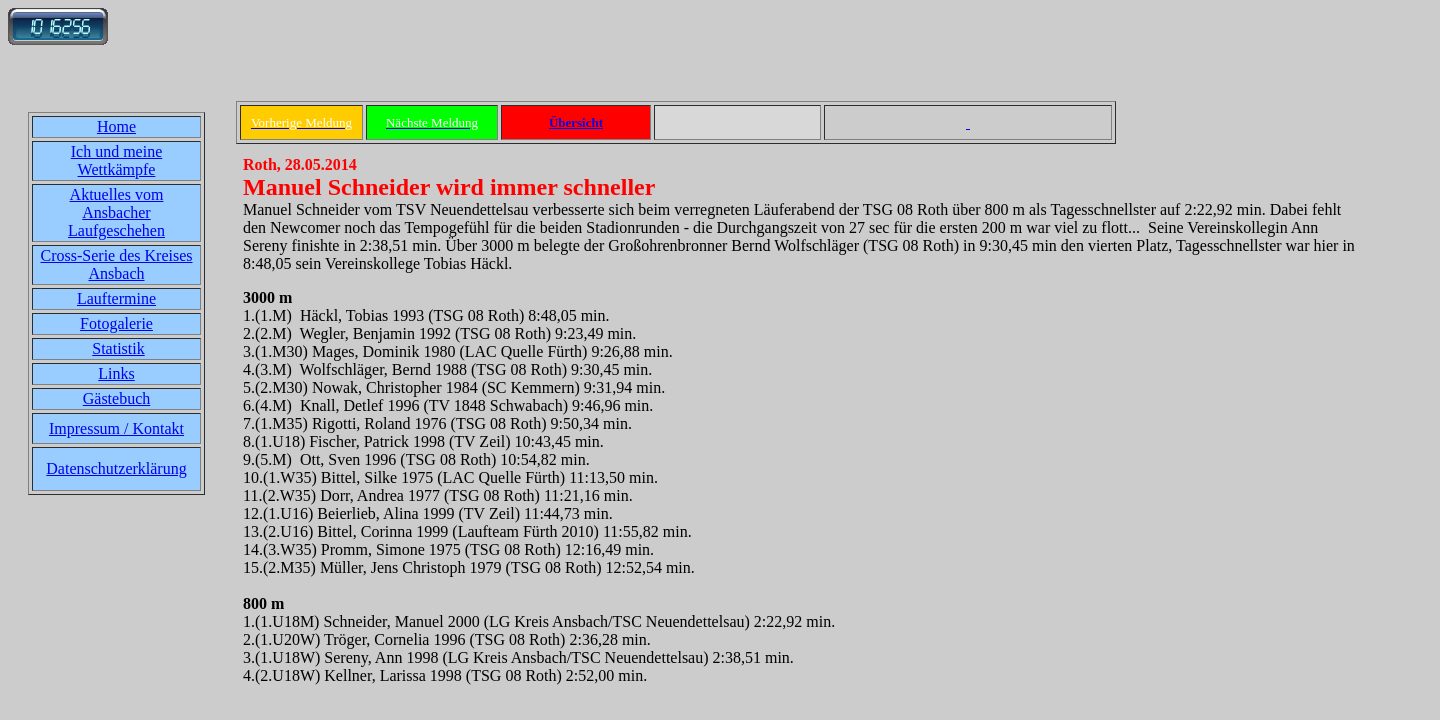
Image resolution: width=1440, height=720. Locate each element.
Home (116, 126)
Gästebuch (117, 398)
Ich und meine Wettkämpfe (117, 160)
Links (116, 373)
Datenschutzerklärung (116, 468)
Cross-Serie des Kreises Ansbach (117, 264)
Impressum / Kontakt (116, 428)
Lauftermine (116, 298)
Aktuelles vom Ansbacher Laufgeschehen (116, 212)
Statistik (118, 348)
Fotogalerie (116, 323)
